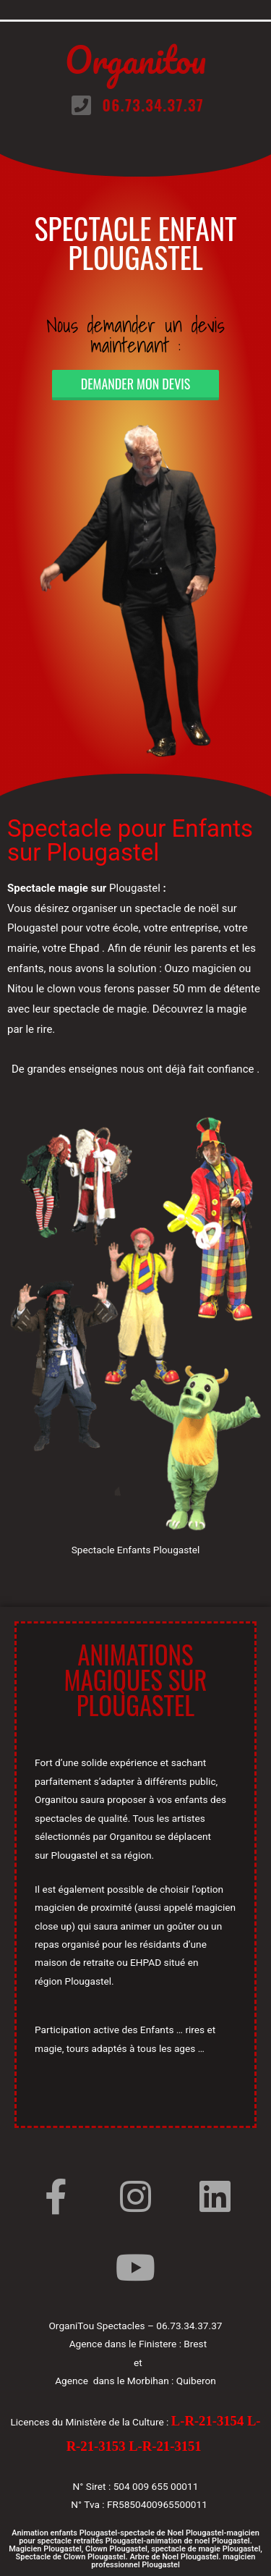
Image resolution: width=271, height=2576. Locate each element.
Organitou (135, 59)
